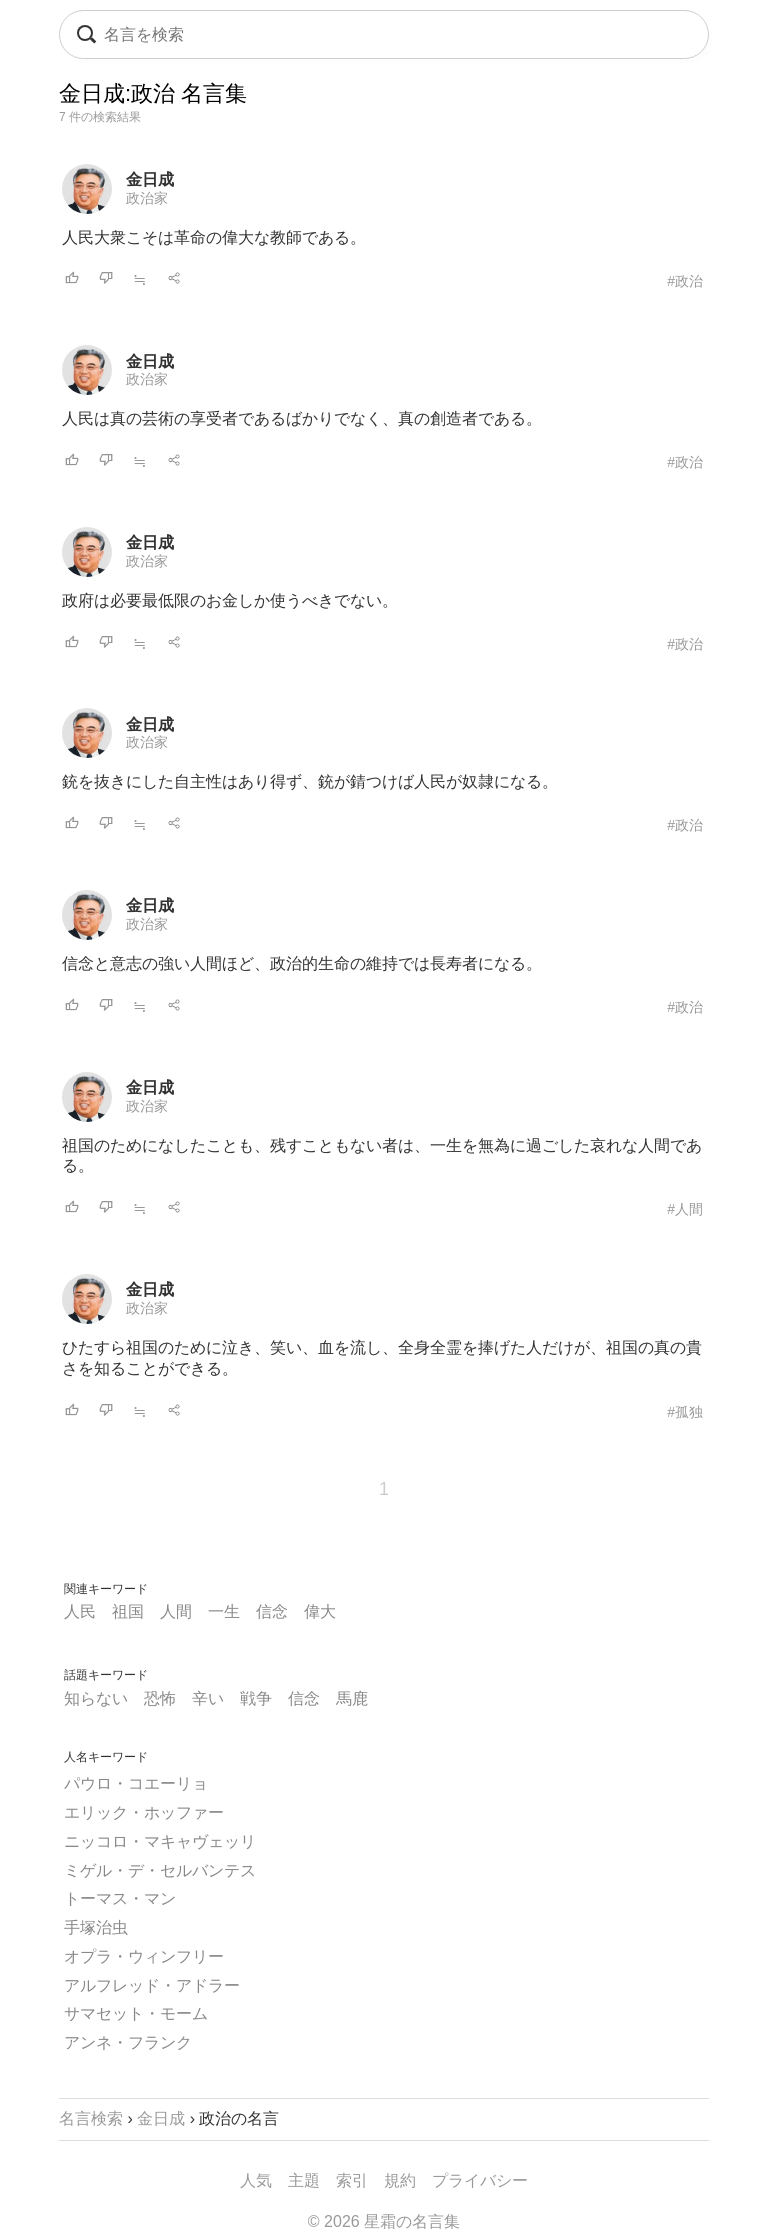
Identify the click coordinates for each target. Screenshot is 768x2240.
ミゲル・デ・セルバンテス (160, 1870)
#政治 (685, 281)
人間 (176, 1611)
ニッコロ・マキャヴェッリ (160, 1841)
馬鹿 (352, 1698)
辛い (208, 1698)
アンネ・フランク (128, 2042)
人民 (80, 1611)
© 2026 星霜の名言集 (384, 2221)
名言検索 (91, 2118)
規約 (400, 2180)
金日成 (150, 179)
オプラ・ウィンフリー (144, 1956)
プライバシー (480, 2180)
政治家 (147, 198)
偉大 (320, 1611)
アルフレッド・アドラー (152, 1985)
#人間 (685, 1209)
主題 (304, 2180)
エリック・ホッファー (144, 1812)
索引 (352, 2180)
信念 (272, 1611)
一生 (224, 1611)
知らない (96, 1698)
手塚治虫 (96, 1927)
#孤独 (685, 1412)
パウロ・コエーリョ (136, 1783)
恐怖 (160, 1698)
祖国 (128, 1611)
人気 (256, 2180)
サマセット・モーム (136, 2013)
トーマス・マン (120, 1898)
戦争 (256, 1698)
